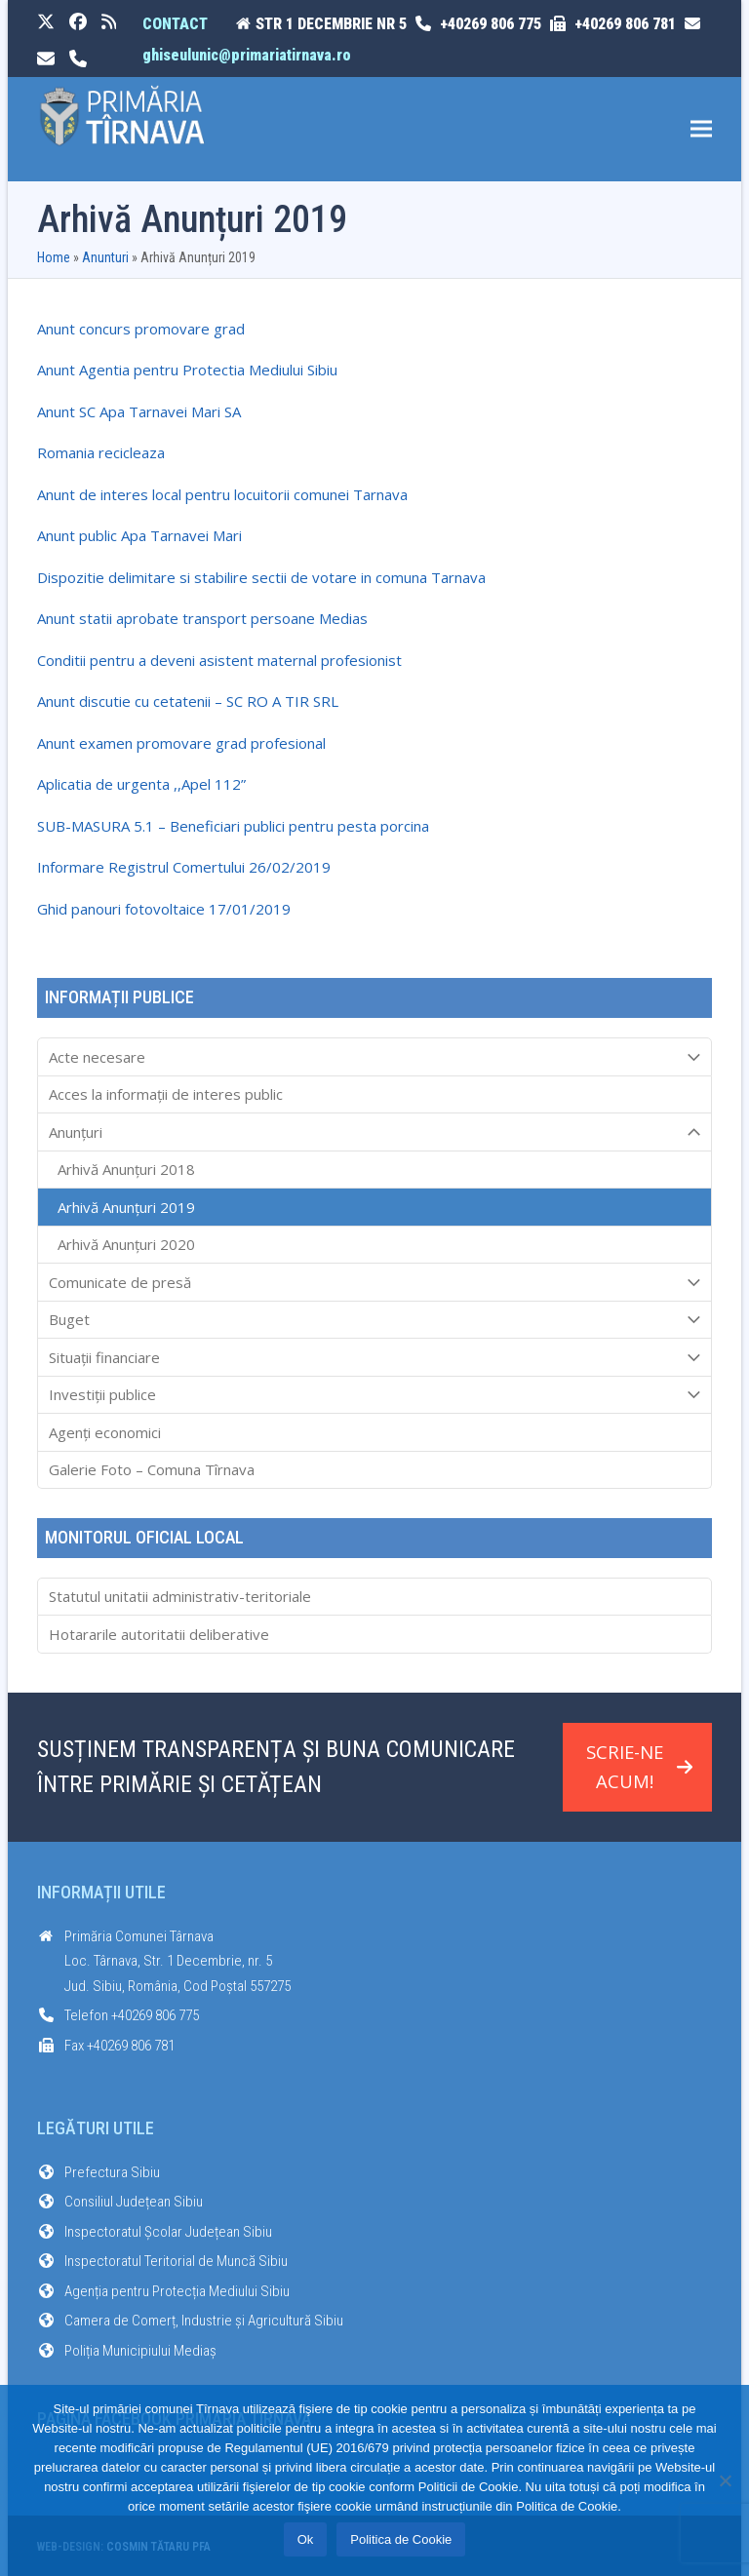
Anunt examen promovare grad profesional (181, 743)
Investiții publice (375, 1395)
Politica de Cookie (401, 2539)
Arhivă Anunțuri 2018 (126, 1169)
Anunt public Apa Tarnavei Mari (139, 535)
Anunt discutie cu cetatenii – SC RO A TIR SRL (187, 701)
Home (53, 257)
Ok (305, 2539)
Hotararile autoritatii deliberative (159, 1634)
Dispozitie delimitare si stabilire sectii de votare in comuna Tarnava (261, 577)
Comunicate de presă (375, 1282)
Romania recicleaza (101, 452)
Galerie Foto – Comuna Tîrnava (152, 1469)
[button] (701, 129)
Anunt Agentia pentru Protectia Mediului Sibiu (187, 369)
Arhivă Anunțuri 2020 (126, 1244)
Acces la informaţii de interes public (166, 1094)
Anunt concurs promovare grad (141, 328)
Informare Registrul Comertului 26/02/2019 (184, 867)
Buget (375, 1320)
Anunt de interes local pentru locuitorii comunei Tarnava (222, 494)
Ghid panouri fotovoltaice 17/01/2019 (164, 908)
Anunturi (105, 257)
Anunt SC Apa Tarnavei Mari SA (139, 411)
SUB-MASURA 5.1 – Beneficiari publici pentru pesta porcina (233, 826)
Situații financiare (375, 1357)
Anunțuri (375, 1132)
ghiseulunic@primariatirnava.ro (246, 55)
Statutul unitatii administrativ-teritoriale (180, 1596)
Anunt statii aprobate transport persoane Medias (202, 618)
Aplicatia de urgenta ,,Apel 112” (141, 784)
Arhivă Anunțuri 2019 (126, 1207)
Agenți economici (105, 1432)
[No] (724, 2480)
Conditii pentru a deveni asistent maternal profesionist (219, 660)
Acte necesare (375, 1056)
